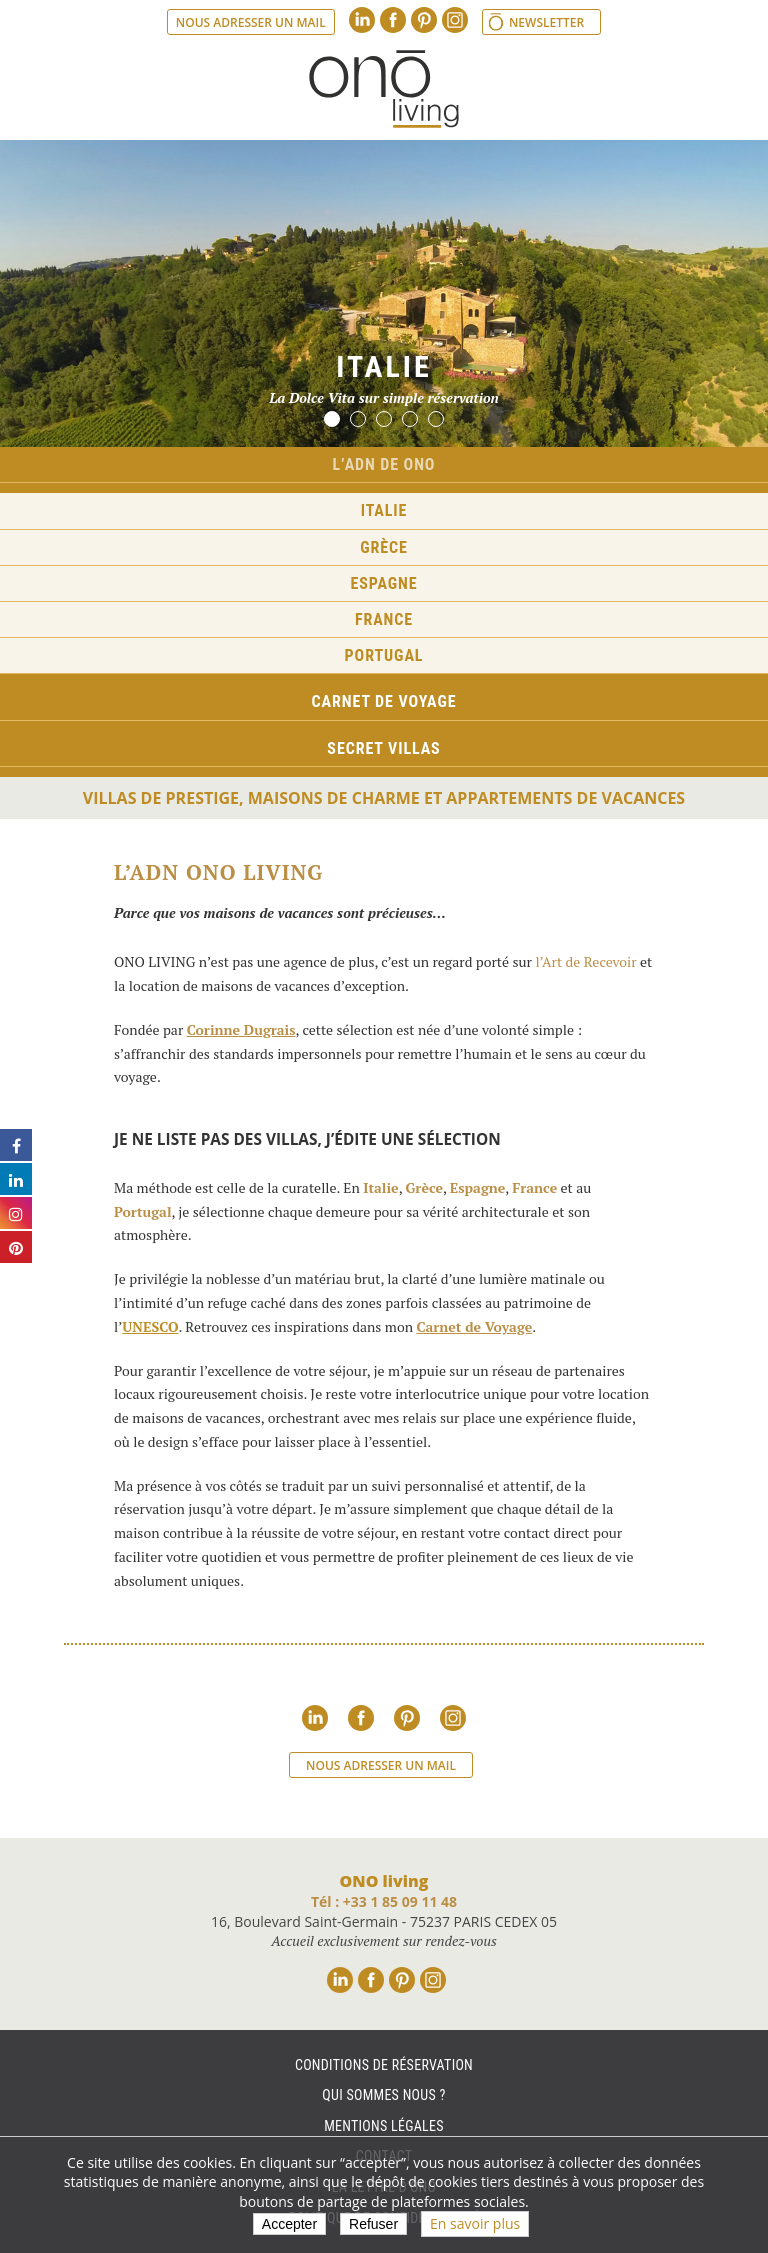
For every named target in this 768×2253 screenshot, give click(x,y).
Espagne (384, 583)
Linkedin (362, 20)
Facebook (393, 20)
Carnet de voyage (384, 701)
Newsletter (546, 22)
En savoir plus (475, 2223)
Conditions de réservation (384, 2065)
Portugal (384, 655)
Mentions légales (384, 2126)
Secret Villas (383, 748)
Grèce (384, 547)
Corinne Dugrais (241, 1029)
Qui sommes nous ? (383, 2095)
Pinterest (424, 20)
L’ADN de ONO (384, 464)
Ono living (384, 89)
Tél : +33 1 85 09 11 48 (384, 1901)
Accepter (289, 2224)
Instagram (455, 20)
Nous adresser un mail (251, 22)
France (384, 619)
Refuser (373, 2224)
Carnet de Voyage (474, 1326)
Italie (384, 510)
